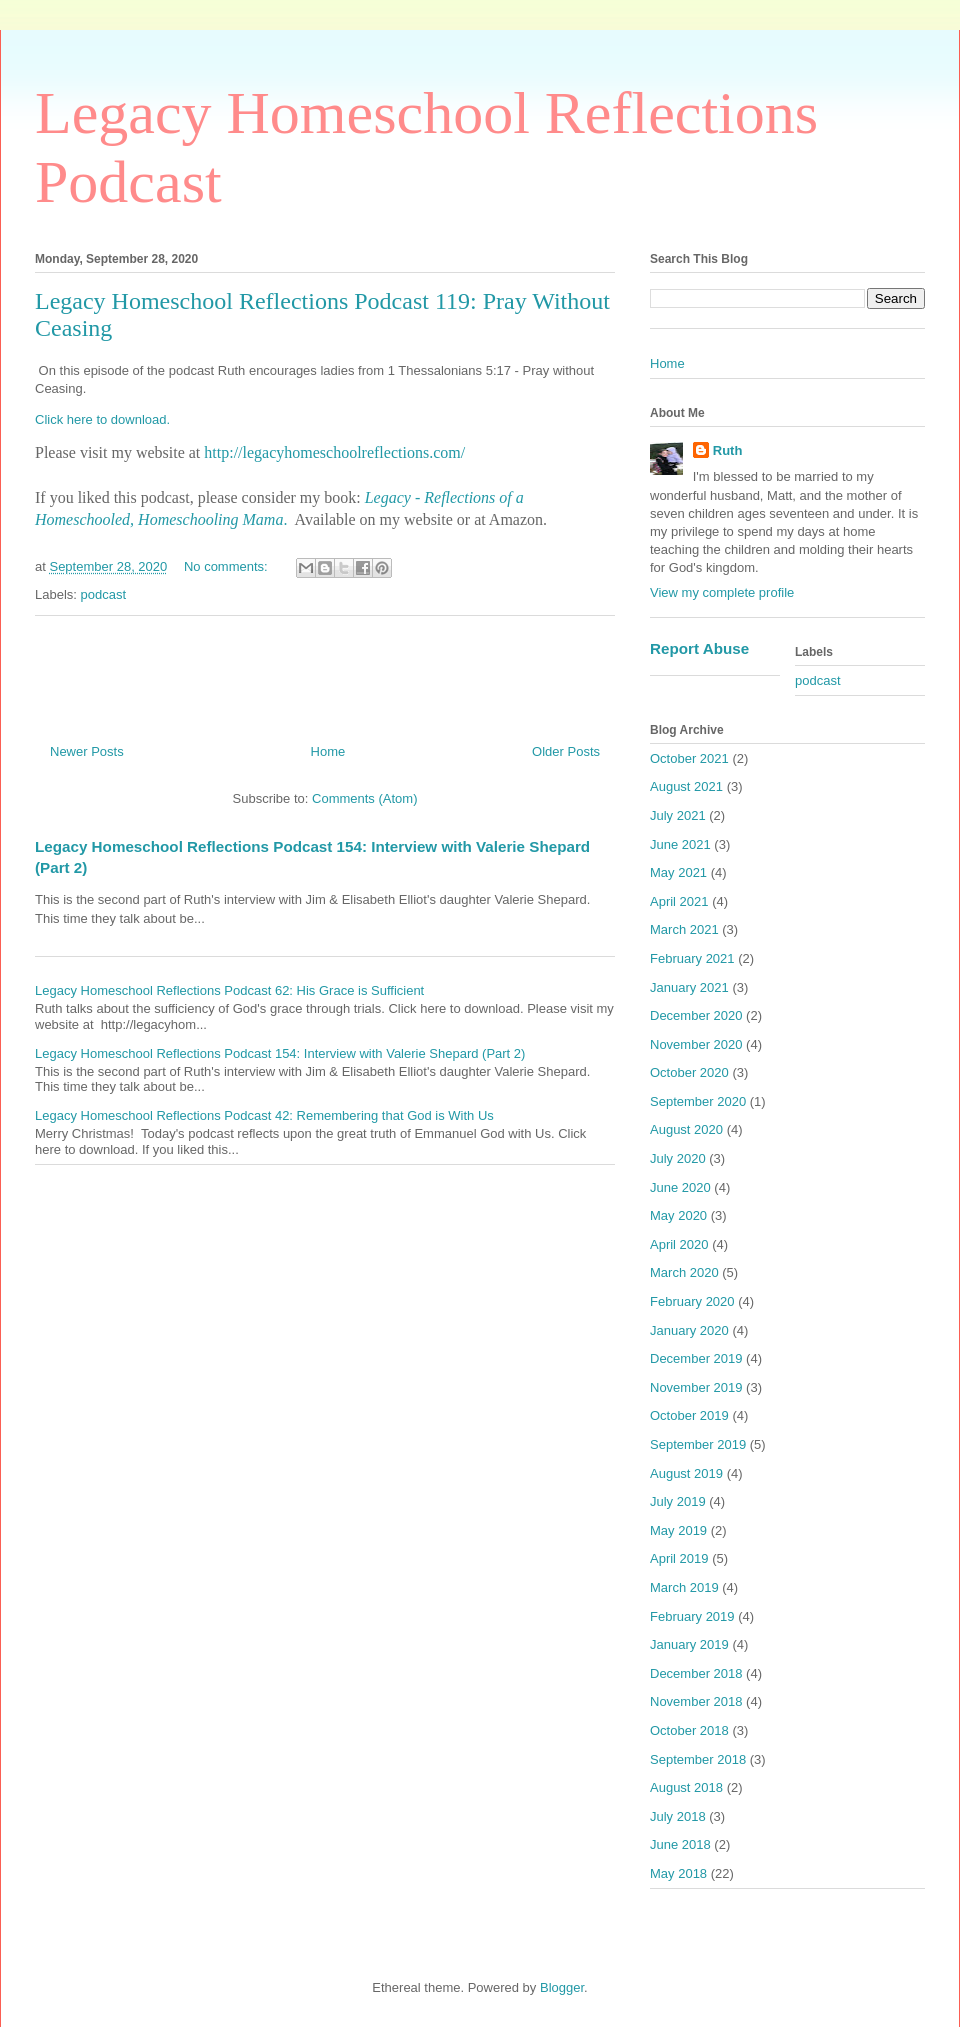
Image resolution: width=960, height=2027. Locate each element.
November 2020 (696, 1044)
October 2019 (689, 1415)
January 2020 (689, 1330)
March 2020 (684, 1272)
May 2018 (678, 1873)
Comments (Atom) (364, 798)
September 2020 (698, 1101)
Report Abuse (699, 648)
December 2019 (696, 1358)
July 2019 (678, 1501)
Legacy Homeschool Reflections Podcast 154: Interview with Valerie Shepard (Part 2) (280, 1053)
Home (328, 751)
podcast (104, 594)
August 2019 (686, 1473)
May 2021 (678, 872)
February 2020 (692, 1301)
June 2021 (680, 844)
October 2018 (689, 1730)
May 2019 (678, 1530)
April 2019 (679, 1558)
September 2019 (698, 1444)
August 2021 (686, 786)
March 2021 (684, 929)
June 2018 (680, 1844)
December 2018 (696, 1673)
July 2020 (678, 1158)
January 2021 (689, 987)
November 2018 (696, 1701)
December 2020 (696, 1015)
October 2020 (689, 1072)
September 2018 (698, 1759)
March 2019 (684, 1587)
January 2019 (689, 1644)
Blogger (562, 1987)
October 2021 (689, 758)
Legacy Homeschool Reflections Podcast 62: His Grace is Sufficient (229, 990)
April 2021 (679, 901)
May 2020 (678, 1215)
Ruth (728, 450)
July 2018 (678, 1816)
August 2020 (686, 1129)
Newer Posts (87, 751)
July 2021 (678, 815)
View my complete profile (722, 592)
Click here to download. (102, 419)
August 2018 (686, 1787)
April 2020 (679, 1244)
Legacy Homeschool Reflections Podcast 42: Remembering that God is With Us (264, 1115)
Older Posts (566, 751)
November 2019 (696, 1387)
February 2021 (692, 958)
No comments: (227, 566)
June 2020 (680, 1187)
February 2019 (692, 1616)
